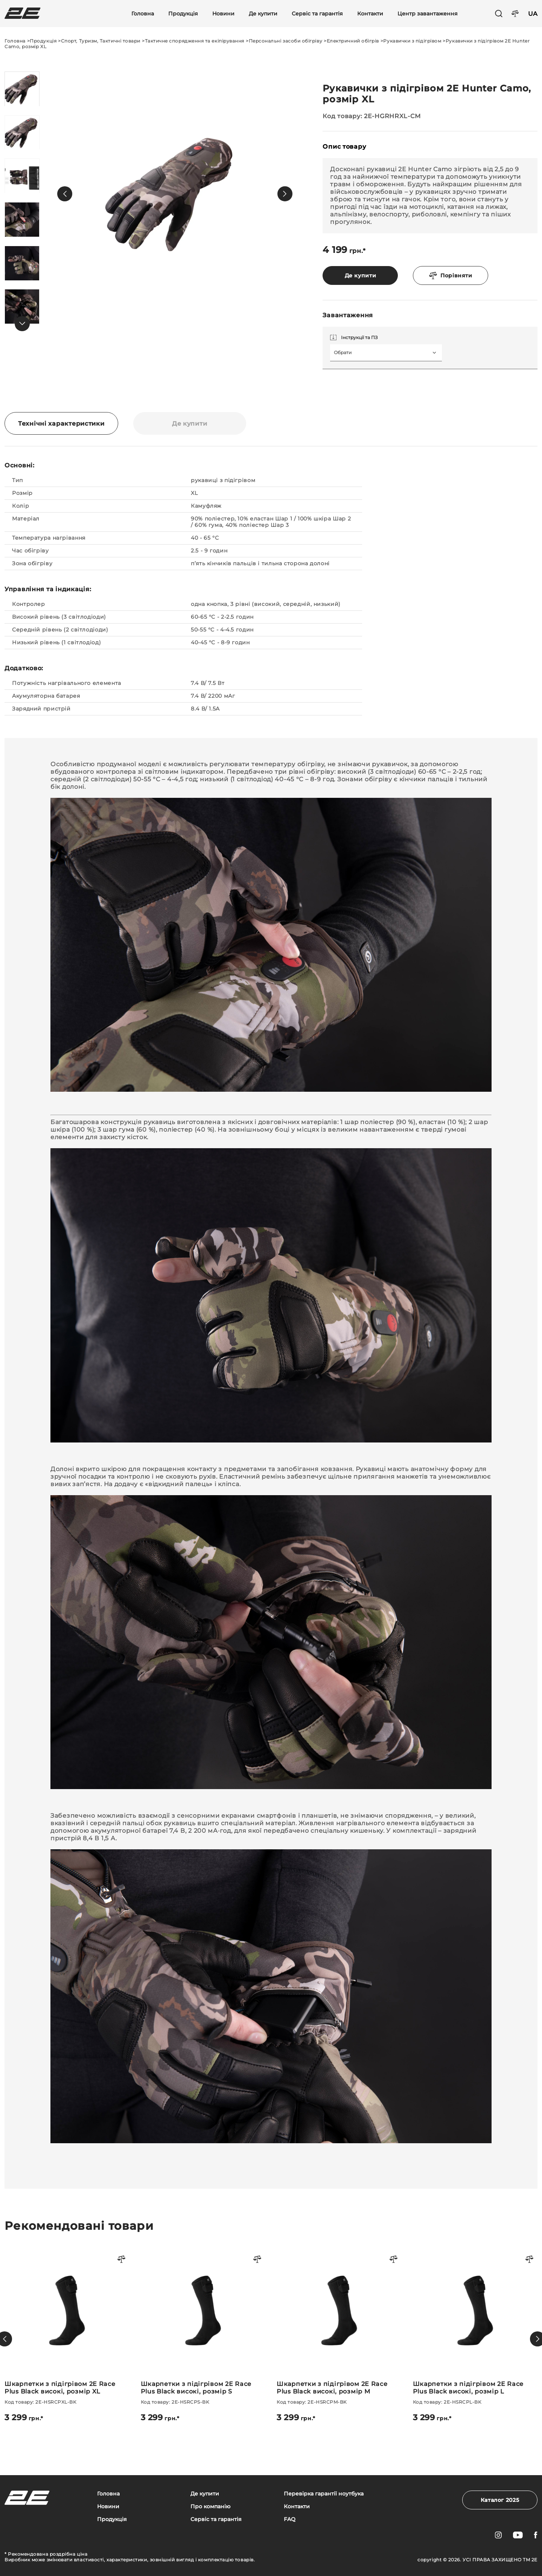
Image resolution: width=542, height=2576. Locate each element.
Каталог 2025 (500, 2500)
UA (532, 13)
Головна (142, 14)
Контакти (370, 14)
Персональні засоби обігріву (286, 41)
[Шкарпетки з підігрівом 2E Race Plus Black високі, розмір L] (475, 2335)
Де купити (263, 14)
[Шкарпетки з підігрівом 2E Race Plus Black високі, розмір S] (203, 2335)
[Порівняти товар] (122, 2259)
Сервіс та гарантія (317, 14)
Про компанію (210, 2506)
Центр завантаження (427, 14)
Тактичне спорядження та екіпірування (194, 41)
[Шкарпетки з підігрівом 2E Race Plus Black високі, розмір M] (339, 2335)
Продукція (183, 14)
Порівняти (450, 275)
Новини (223, 14)
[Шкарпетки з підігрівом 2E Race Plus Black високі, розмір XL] (67, 2335)
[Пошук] (498, 13)
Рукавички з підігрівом (412, 41)
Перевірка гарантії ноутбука (324, 2494)
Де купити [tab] (189, 423)
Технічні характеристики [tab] (61, 423)
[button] (64, 193)
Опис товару (344, 146)
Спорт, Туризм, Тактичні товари (100, 41)
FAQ (289, 2519)
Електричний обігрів (353, 41)
